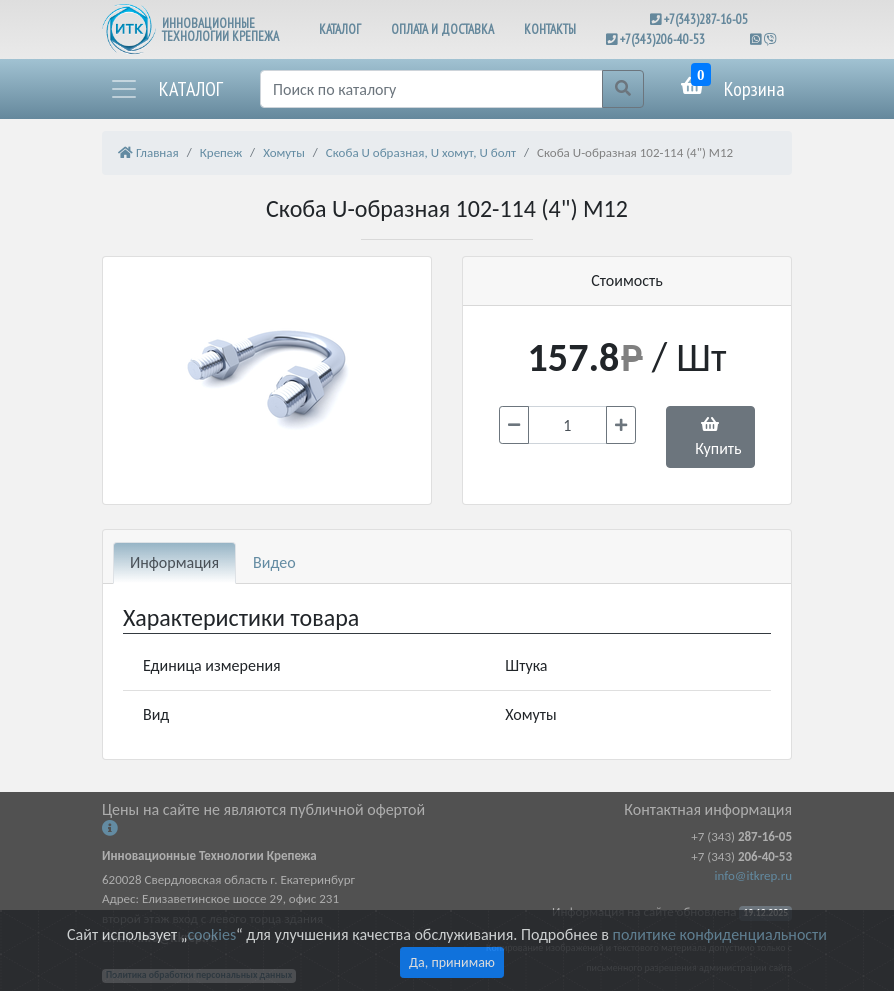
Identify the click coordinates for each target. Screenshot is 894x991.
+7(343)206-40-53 (662, 39)
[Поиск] (431, 89)
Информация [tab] (174, 562)
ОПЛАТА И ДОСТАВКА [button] (442, 29)
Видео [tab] (274, 562)
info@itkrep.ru (753, 875)
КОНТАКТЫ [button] (550, 29)
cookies (211, 934)
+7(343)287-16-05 (706, 19)
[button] (166, 89)
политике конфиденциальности (720, 934)
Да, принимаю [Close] (452, 962)
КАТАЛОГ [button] (340, 29)
